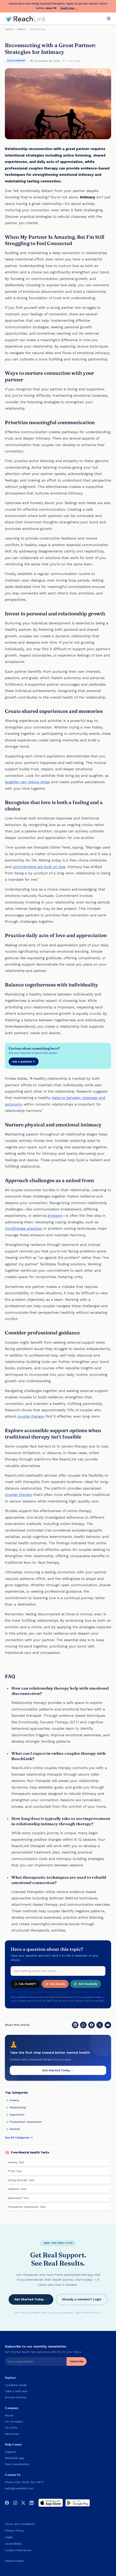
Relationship (16, 60)
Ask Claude (55, 1983)
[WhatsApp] (83, 2025)
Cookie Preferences (18, 2550)
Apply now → (69, 8)
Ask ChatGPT (25, 1983)
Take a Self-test (16, 2391)
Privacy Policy (14, 2530)
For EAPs (11, 2427)
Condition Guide (16, 2385)
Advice (21, 29)
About (9, 2415)
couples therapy (30, 1416)
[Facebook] (91, 2025)
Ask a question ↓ (23, 1061)
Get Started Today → (58, 2070)
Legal (8, 2537)
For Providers (14, 2421)
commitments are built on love (39, 867)
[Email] (108, 2025)
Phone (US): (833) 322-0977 (24, 2482)
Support (10, 2451)
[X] (99, 2025)
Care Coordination (17, 2464)
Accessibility (13, 2543)
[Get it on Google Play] (77, 2503)
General (13, 2129)
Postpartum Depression (24, 2121)
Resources (12, 2433)
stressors (55, 1216)
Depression (16, 2114)
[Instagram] (15, 2503)
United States (14, 2560)
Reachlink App (14, 2458)
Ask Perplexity (85, 1983)
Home (9, 29)
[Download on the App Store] (50, 2503)
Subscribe (76, 2361)
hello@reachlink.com (19, 2488)
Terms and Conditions (20, 2524)
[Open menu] (108, 18)
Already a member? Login (81, 2299)
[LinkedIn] (75, 2025)
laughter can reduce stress (27, 782)
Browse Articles (15, 2397)
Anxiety (13, 2100)
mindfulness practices (23, 1228)
